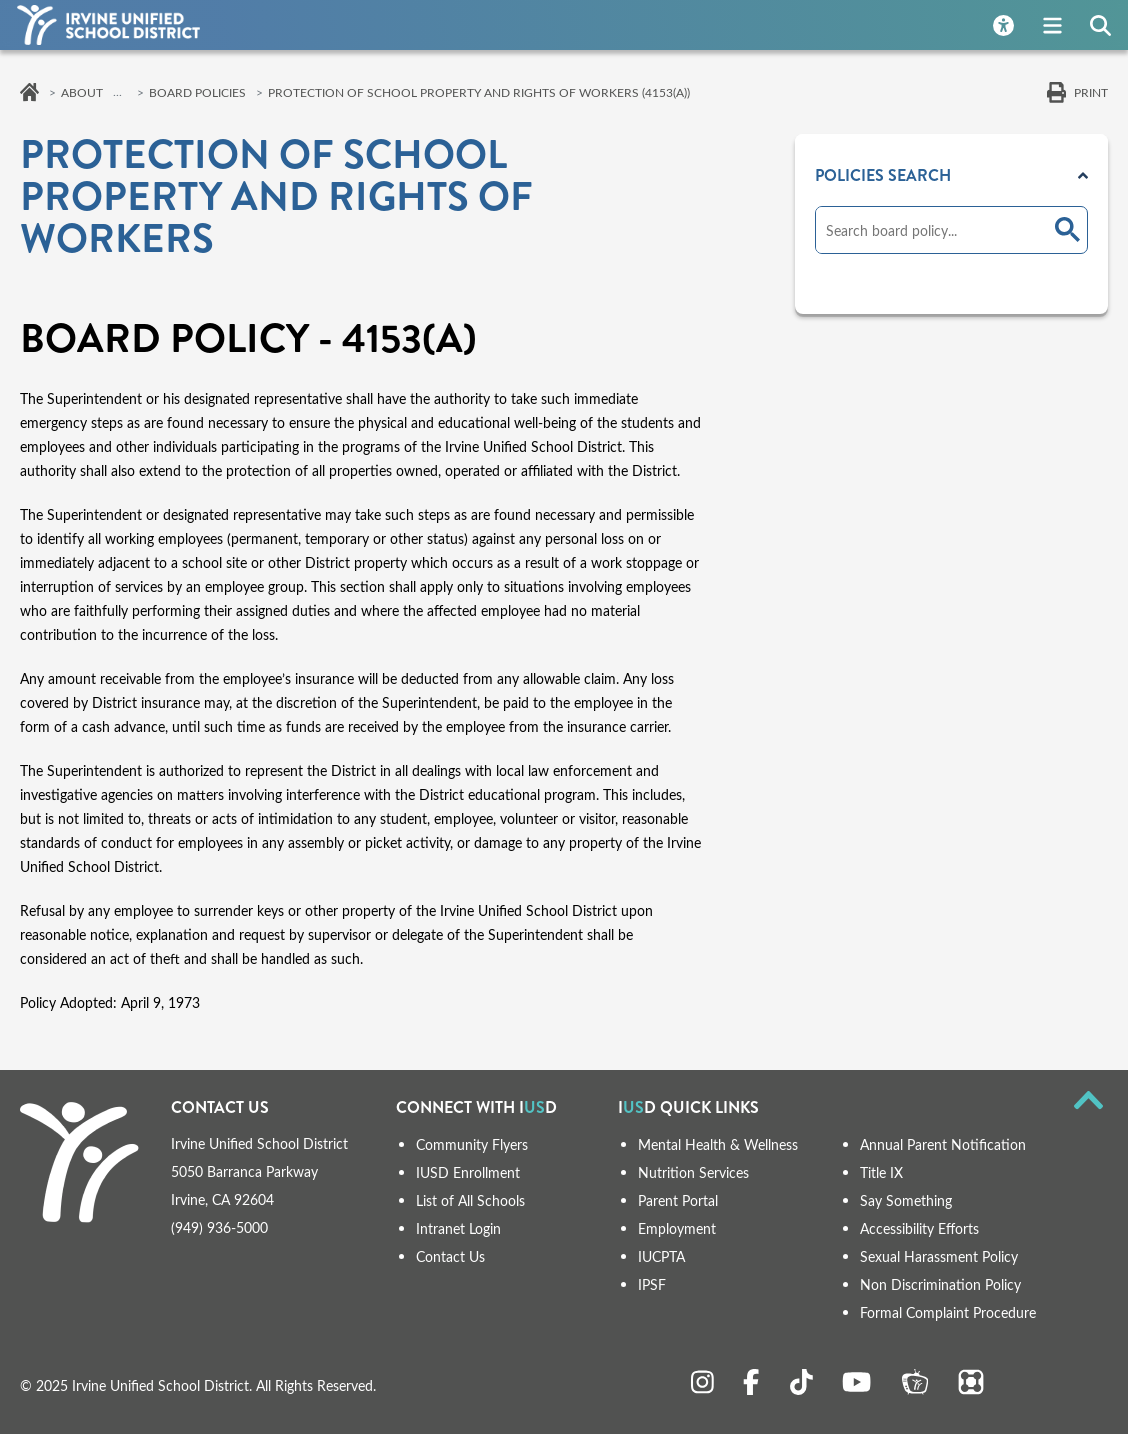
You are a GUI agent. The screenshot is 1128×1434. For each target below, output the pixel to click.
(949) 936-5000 (219, 1227)
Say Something (906, 1200)
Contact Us (450, 1256)
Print (1091, 92)
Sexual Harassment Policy (939, 1256)
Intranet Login (458, 1228)
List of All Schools (470, 1200)
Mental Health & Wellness (718, 1144)
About (82, 92)
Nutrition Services (693, 1172)
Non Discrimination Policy (940, 1284)
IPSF (652, 1284)
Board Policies (197, 92)
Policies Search (883, 175)
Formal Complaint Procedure (948, 1312)
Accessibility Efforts (919, 1228)
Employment (677, 1228)
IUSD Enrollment (468, 1172)
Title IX (881, 1172)
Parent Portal (678, 1200)
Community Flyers (472, 1144)
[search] (931, 230)
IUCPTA (661, 1256)
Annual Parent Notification (943, 1144)
